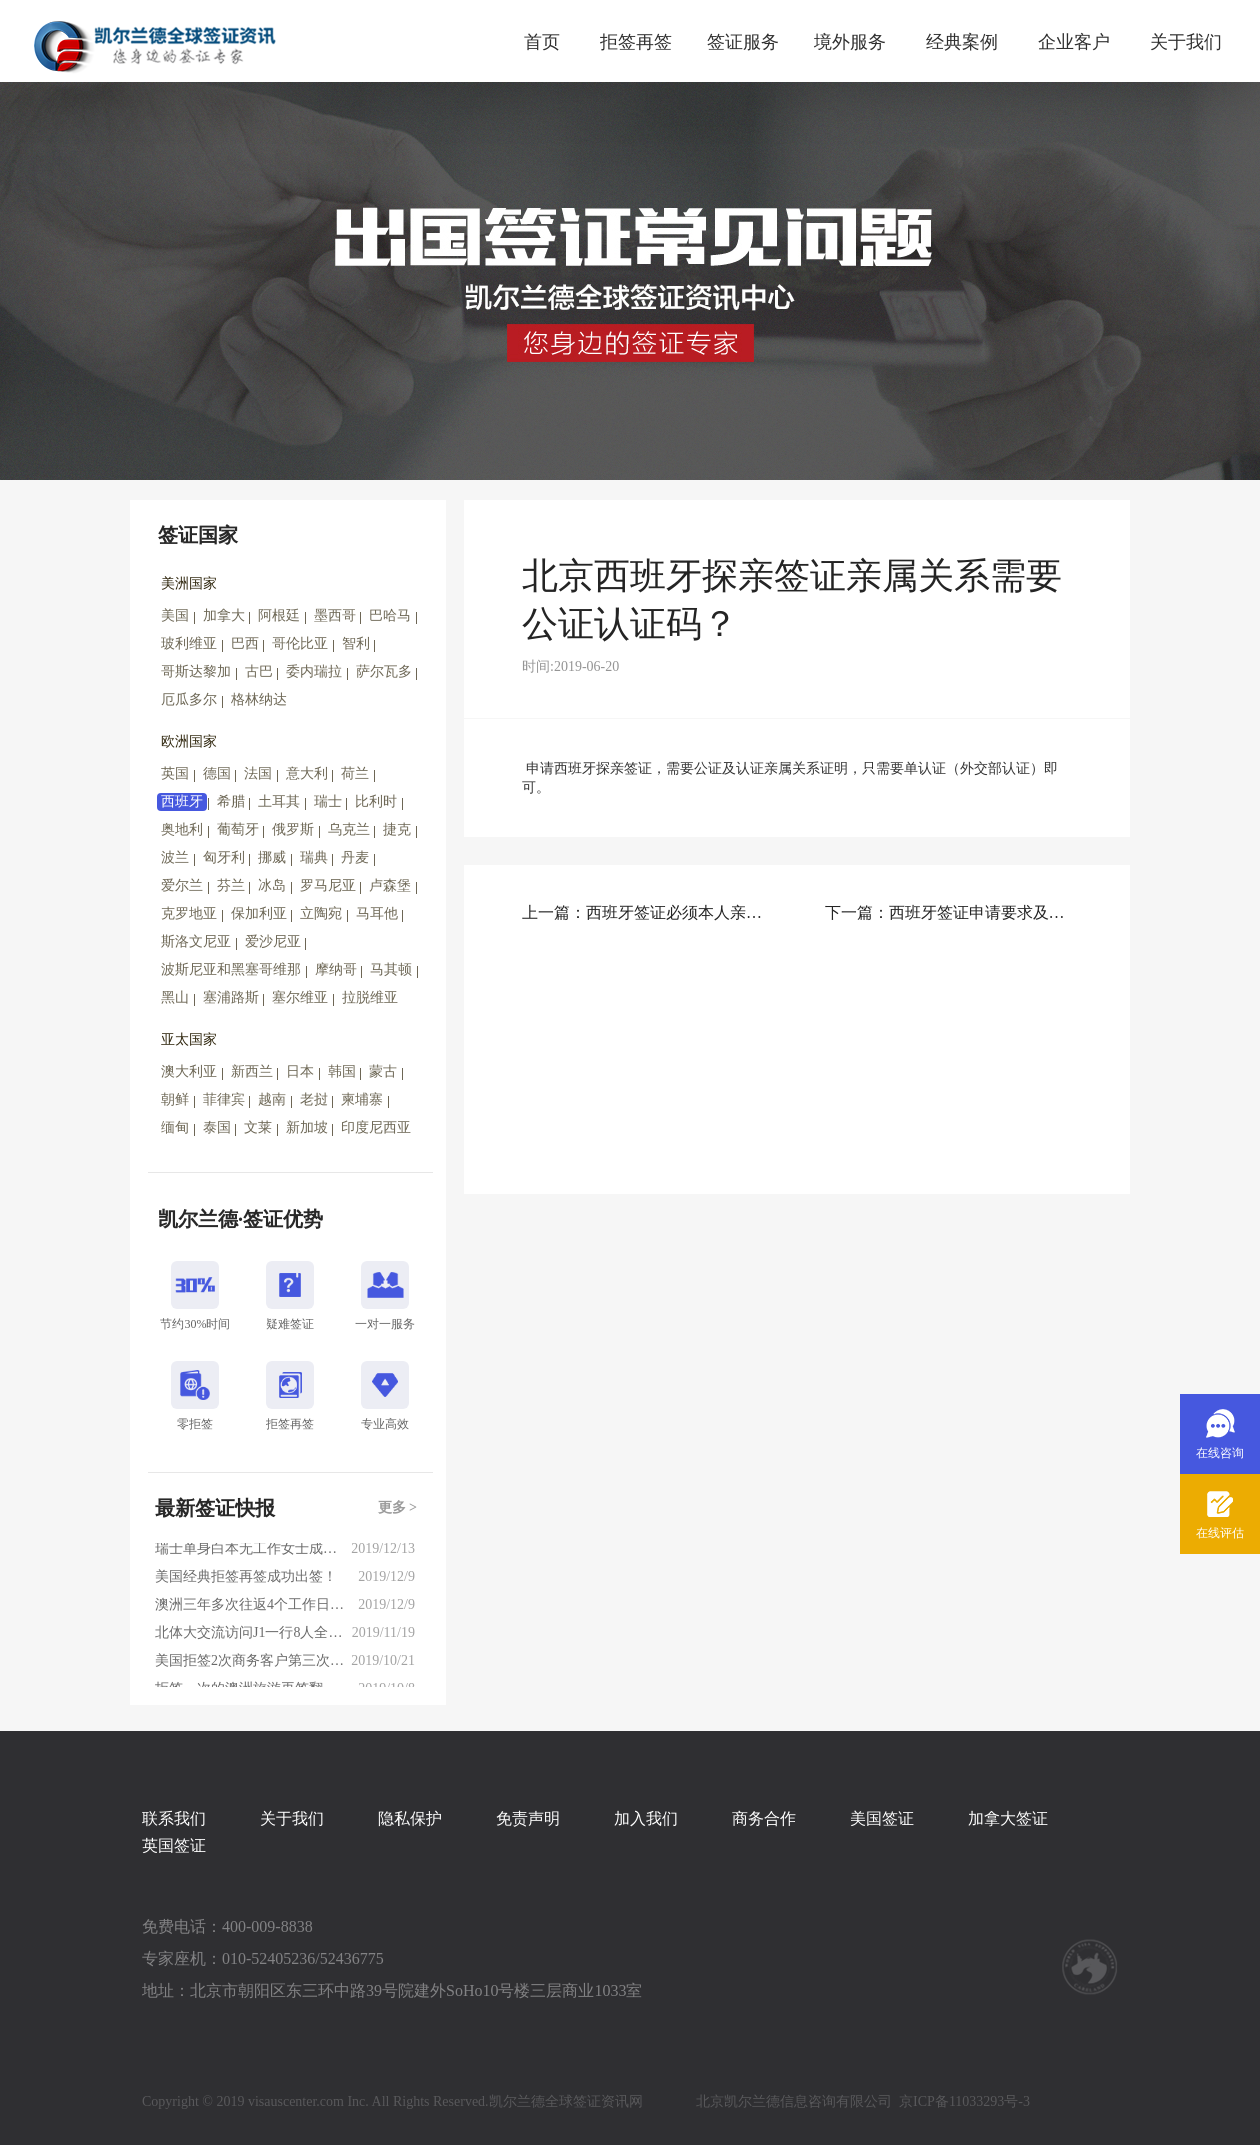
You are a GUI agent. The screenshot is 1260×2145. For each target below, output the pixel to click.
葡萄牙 (238, 829)
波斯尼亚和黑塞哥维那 (231, 969)
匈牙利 (224, 857)
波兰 (175, 857)
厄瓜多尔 (189, 699)
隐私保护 (410, 1818)
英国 (175, 773)
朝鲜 (175, 1099)
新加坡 (307, 1127)
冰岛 (272, 885)
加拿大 (224, 615)
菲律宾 (224, 1099)
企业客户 (1074, 42)
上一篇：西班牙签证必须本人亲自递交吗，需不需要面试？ (646, 912)
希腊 (231, 801)
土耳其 (279, 801)
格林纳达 (259, 699)
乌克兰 (349, 829)
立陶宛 (321, 913)
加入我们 (646, 1818)
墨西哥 (335, 615)
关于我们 (1186, 42)
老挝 (314, 1099)
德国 (217, 773)
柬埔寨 (362, 1099)
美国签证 (882, 1818)
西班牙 (182, 801)
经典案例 (962, 42)
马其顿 (391, 969)
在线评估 (1220, 1533)
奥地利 (182, 829)
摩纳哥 (336, 969)
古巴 (259, 671)
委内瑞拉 (314, 671)
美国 (175, 615)
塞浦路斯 (231, 997)
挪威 (272, 857)
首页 (542, 42)
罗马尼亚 (328, 885)
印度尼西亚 (376, 1127)
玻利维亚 (189, 643)
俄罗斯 (293, 829)
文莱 (258, 1127)
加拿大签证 (1008, 1818)
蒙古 (383, 1071)
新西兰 (252, 1071)
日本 (300, 1071)
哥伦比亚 (300, 643)
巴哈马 (390, 615)
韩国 (342, 1071)
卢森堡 (390, 885)
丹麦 (355, 857)
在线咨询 (1220, 1453)
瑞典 (314, 857)
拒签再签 (636, 42)
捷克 (397, 829)
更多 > (397, 1507)
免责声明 (528, 1818)
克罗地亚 (189, 913)
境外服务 (850, 42)
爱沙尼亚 (273, 941)
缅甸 (175, 1127)
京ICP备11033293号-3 (964, 2101)
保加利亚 (259, 913)
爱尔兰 (182, 885)
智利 (356, 643)
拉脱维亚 (370, 997)
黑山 (175, 997)
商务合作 (764, 1818)
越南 (272, 1099)
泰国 (217, 1127)
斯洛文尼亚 (196, 941)
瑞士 (328, 801)
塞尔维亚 (300, 997)
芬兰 (231, 885)
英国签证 (174, 1845)
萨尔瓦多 (384, 671)
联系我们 (174, 1818)
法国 (258, 773)
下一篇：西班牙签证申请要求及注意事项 (949, 912)
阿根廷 (279, 615)
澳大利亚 (189, 1071)
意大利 (307, 773)
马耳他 (377, 913)
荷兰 (355, 773)
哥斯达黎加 (196, 671)
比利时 (376, 801)
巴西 (245, 643)
